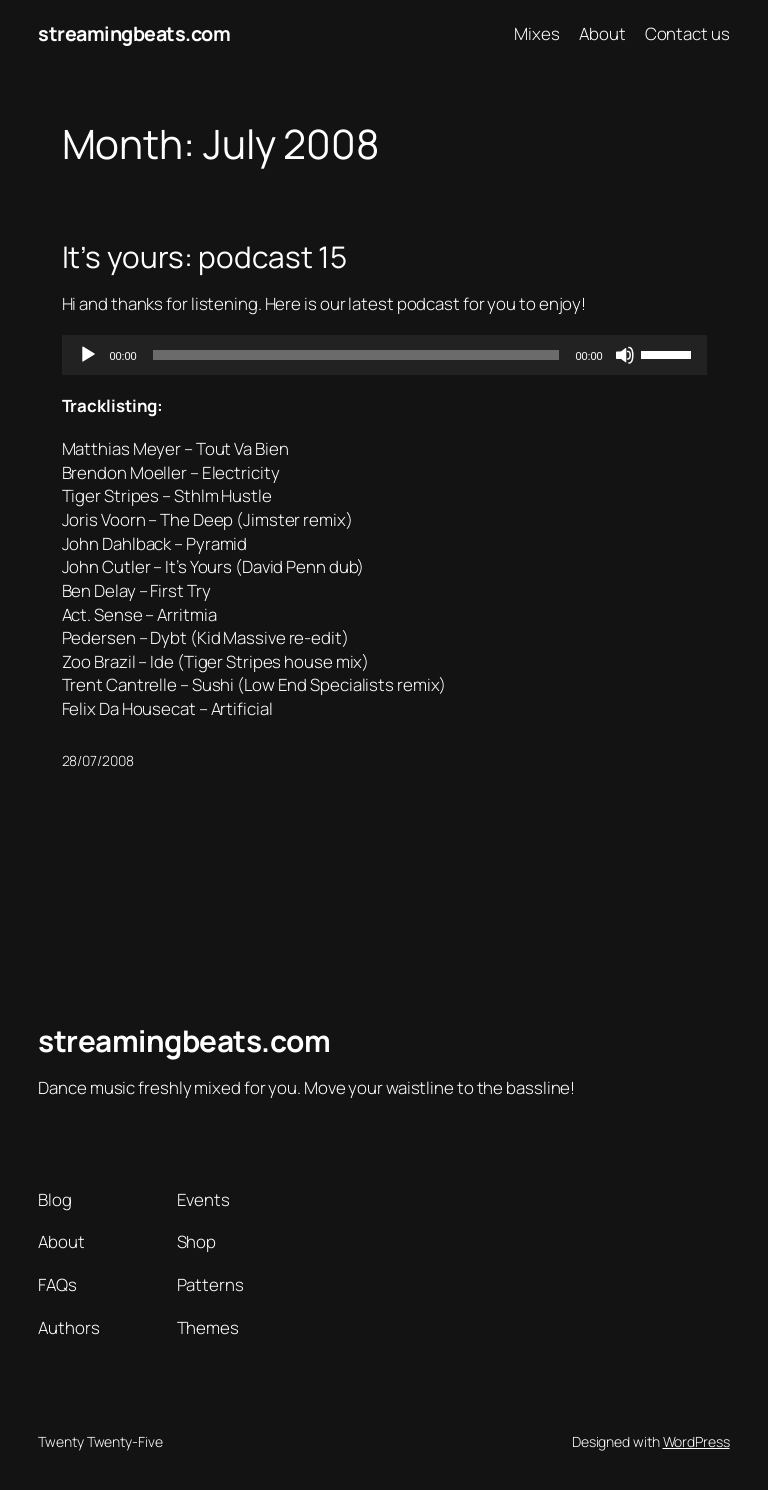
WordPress (696, 1441)
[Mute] (625, 355)
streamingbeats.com (134, 33)
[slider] (356, 355)
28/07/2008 (98, 760)
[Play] (88, 355)
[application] (384, 355)
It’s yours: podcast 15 (205, 256)
